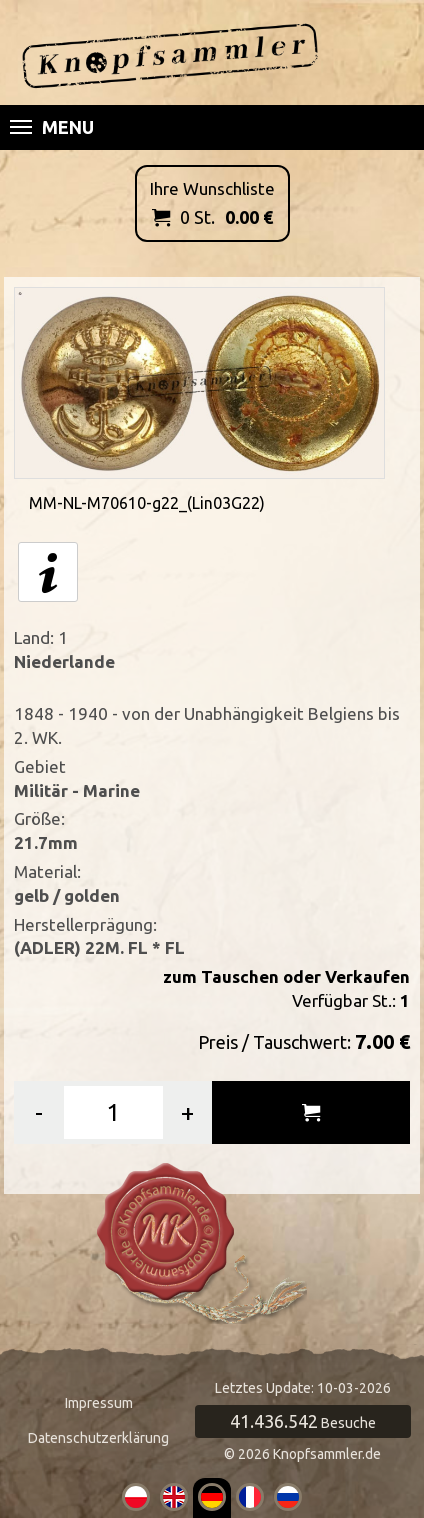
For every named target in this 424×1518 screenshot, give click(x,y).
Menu (52, 127)
